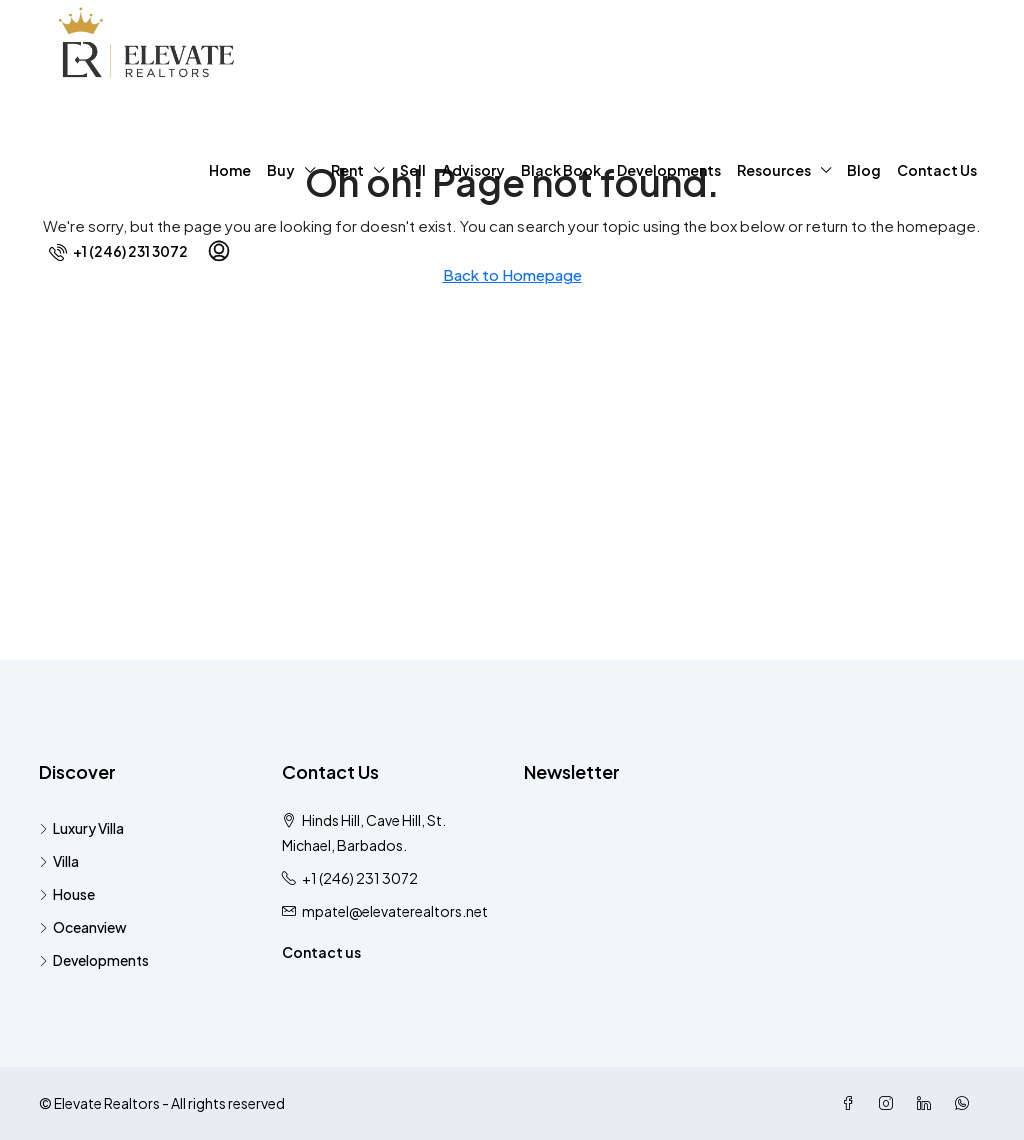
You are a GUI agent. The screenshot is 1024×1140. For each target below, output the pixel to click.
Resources (774, 170)
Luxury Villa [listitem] (81, 828)
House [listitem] (67, 894)
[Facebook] (852, 1103)
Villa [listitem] (59, 861)
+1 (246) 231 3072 (360, 878)
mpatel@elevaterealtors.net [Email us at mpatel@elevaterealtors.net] (395, 911)
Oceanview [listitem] (83, 927)
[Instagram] (890, 1103)
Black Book (561, 170)
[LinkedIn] (928, 1103)
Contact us (321, 952)
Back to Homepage (512, 274)
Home (230, 170)
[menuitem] (118, 251)
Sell (413, 170)
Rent (347, 170)
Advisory (473, 170)
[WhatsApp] (966, 1103)
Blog (864, 170)
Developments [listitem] (94, 960)
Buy (281, 170)
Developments (669, 170)
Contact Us (937, 170)
